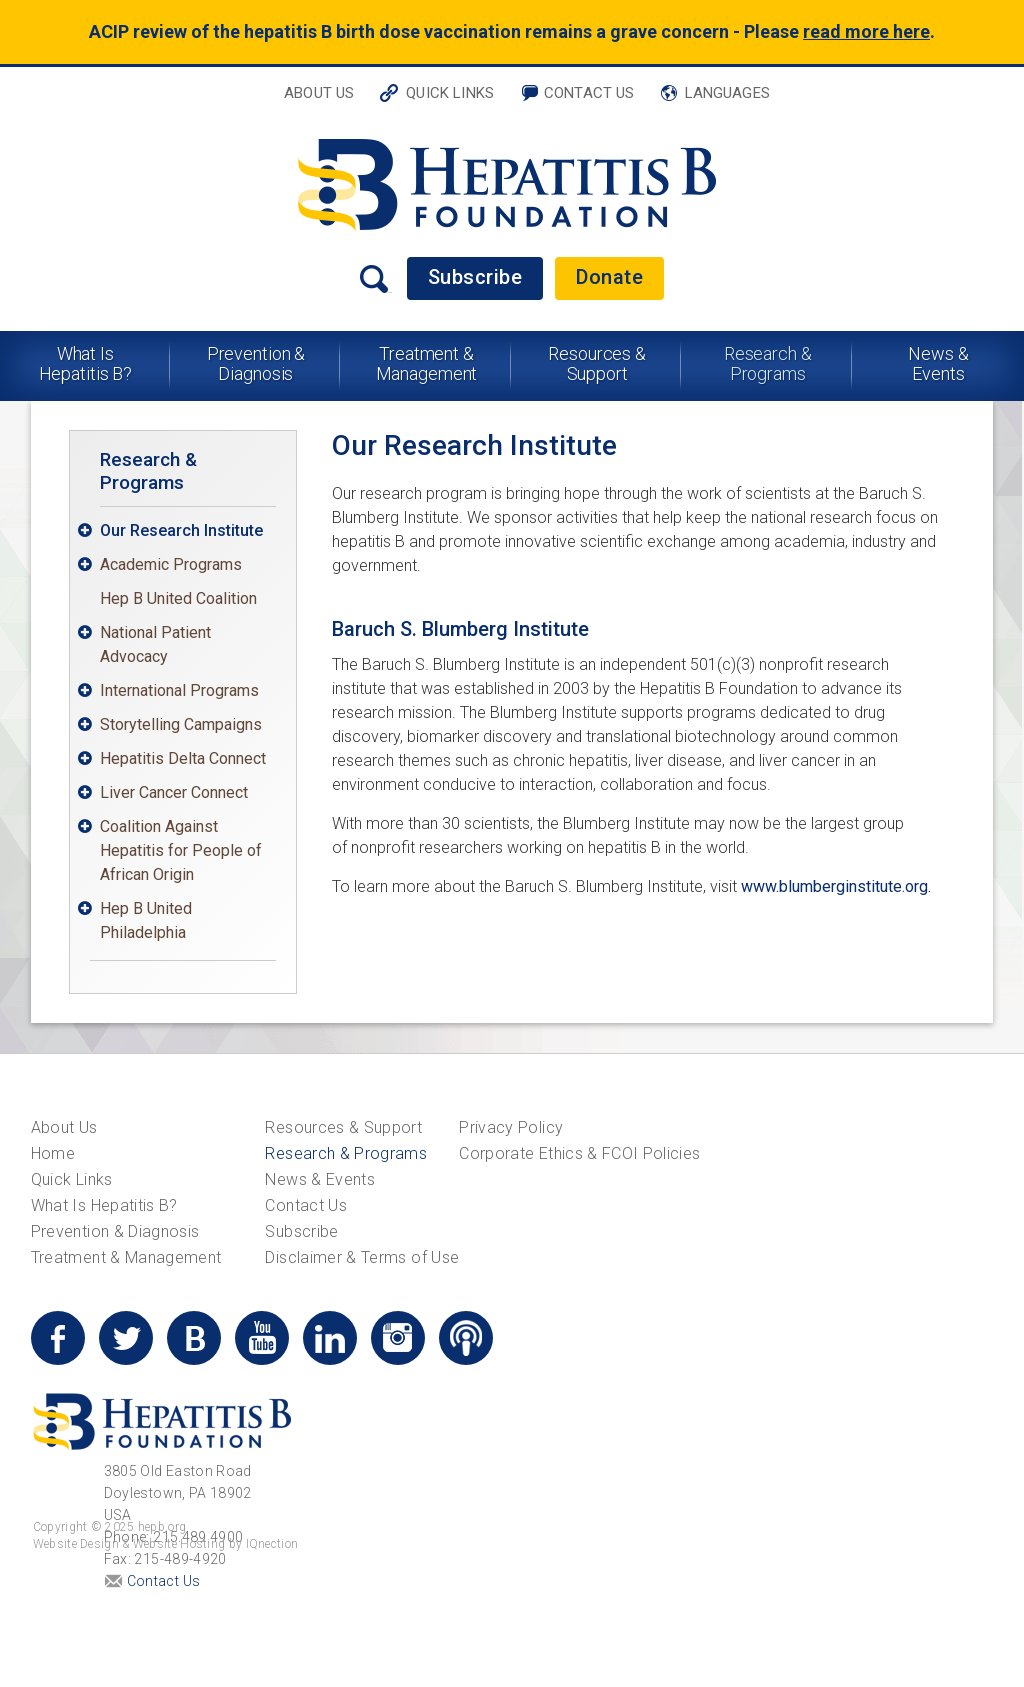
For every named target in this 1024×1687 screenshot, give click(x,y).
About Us (319, 93)
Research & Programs (768, 363)
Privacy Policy (511, 1127)
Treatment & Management (427, 363)
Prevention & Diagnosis (256, 363)
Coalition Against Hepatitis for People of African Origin (181, 850)
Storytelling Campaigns (181, 724)
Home (53, 1153)
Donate (609, 277)
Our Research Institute (181, 530)
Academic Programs (171, 564)
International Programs (179, 690)
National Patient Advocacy (155, 644)
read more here (866, 31)
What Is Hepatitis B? (86, 363)
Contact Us (589, 93)
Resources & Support (597, 363)
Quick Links (450, 93)
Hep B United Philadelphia (146, 920)
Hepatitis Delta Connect (183, 758)
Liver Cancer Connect (174, 792)
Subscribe (475, 277)
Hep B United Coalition (178, 598)
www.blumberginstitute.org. (836, 886)
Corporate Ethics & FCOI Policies (579, 1153)
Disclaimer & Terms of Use (362, 1257)
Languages (727, 93)
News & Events (938, 363)
